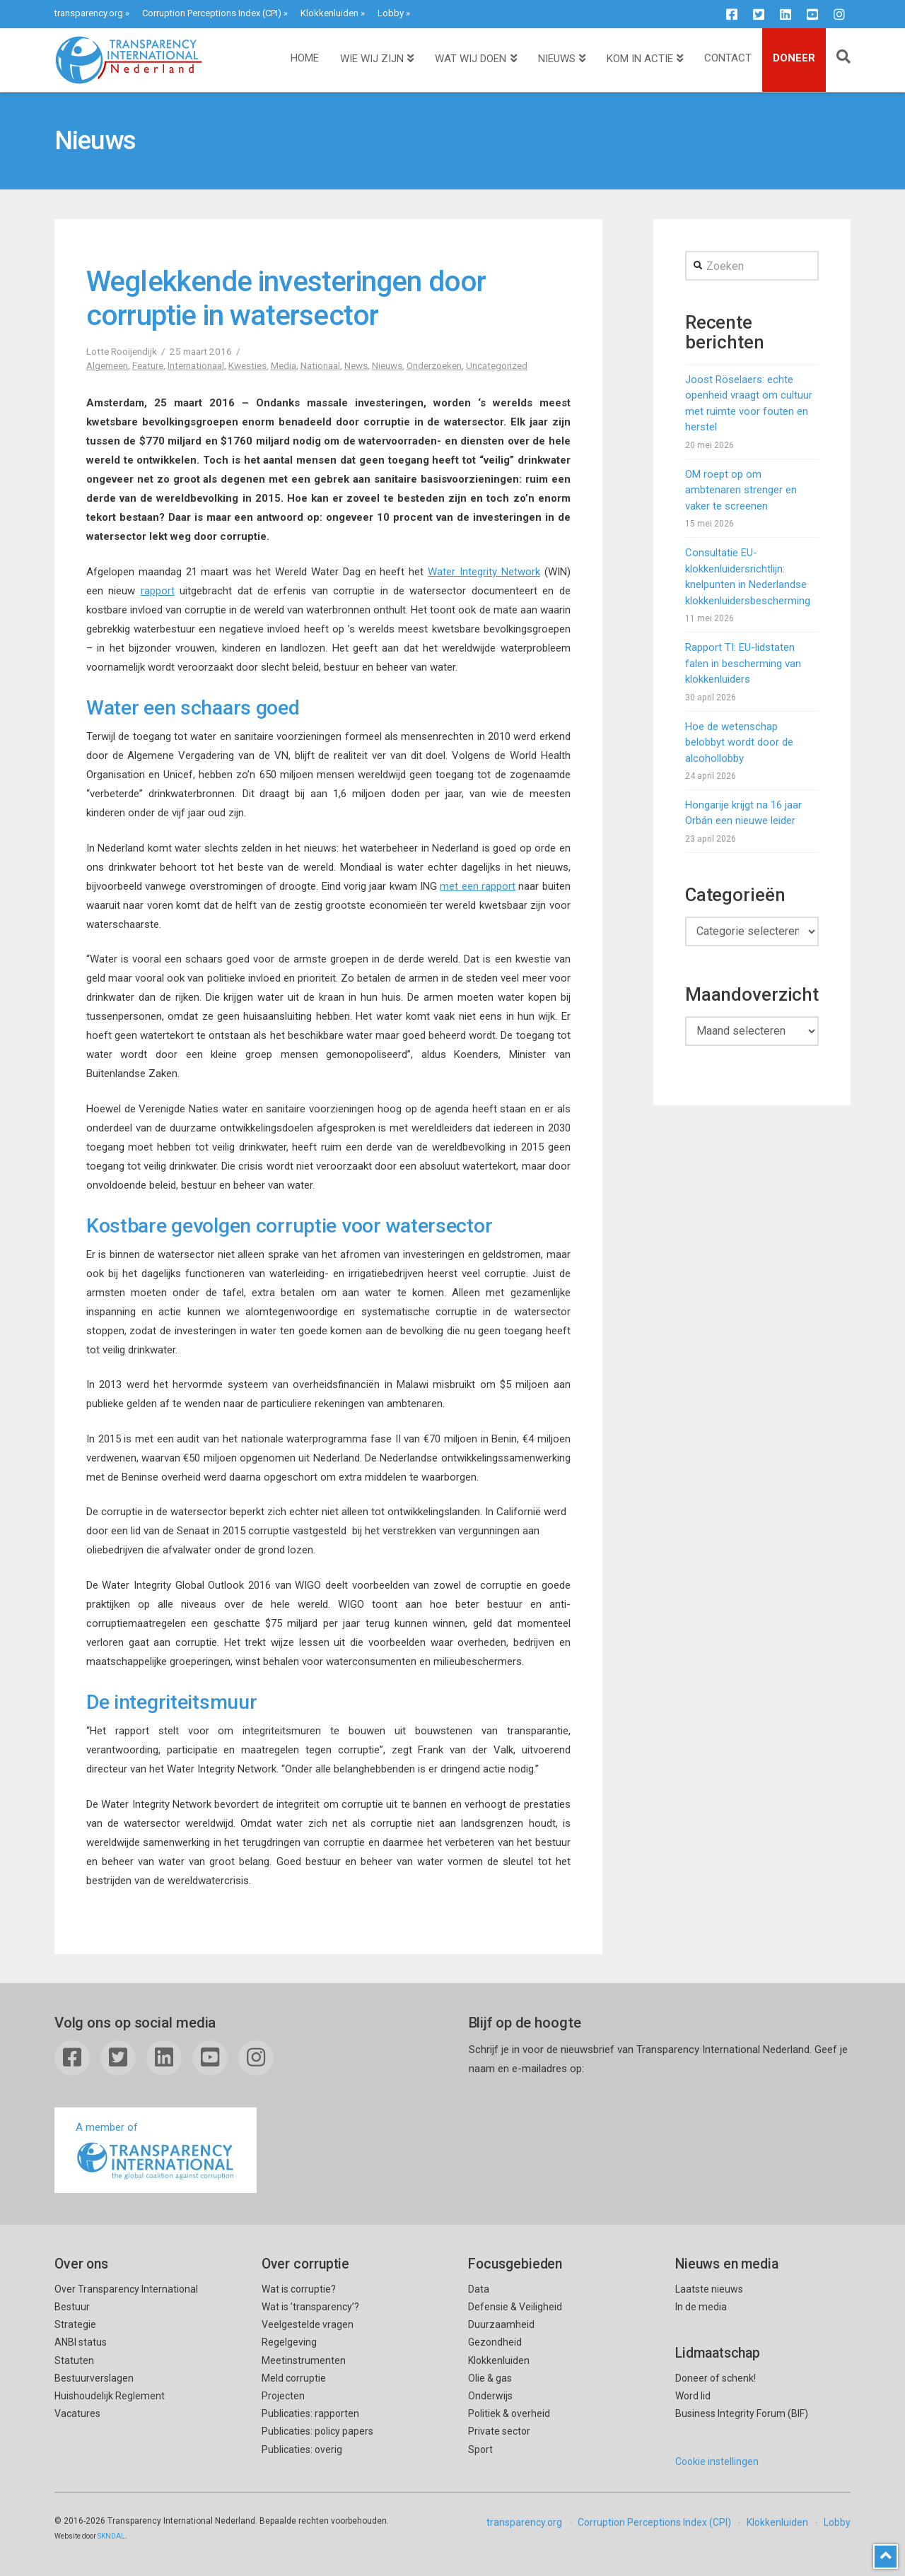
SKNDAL (111, 2536)
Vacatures (77, 2413)
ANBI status (80, 2342)
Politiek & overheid (509, 2413)
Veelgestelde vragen (308, 2324)
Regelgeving (289, 2342)
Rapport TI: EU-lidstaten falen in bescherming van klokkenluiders (743, 663)
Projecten (283, 2395)
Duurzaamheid (501, 2324)
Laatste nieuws (709, 2289)
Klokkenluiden (329, 13)
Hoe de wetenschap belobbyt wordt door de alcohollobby (739, 742)
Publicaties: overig (302, 2449)
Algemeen (107, 365)
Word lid (693, 2395)
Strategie (75, 2324)
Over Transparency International (126, 2289)
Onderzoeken (434, 365)
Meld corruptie (294, 2378)
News (356, 365)
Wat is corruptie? (299, 2289)
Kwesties (247, 365)
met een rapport (477, 886)
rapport (158, 590)
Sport (480, 2449)
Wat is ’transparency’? (310, 2306)
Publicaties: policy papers (317, 2431)
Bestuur (72, 2306)
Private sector (499, 2431)
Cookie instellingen (717, 2461)
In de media (701, 2306)
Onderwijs (490, 2395)
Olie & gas (490, 2378)
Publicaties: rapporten (310, 2413)
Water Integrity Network (484, 571)
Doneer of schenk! (715, 2378)
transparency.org (88, 13)
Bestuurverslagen (94, 2378)
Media (283, 365)
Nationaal (320, 365)
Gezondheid (495, 2342)
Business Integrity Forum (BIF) (741, 2413)
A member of (155, 2151)
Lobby (391, 13)
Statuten (74, 2360)
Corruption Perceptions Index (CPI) (211, 13)
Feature (147, 365)
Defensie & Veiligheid (515, 2306)
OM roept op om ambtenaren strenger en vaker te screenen (741, 490)
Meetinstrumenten (304, 2360)
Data (478, 2289)
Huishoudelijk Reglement (109, 2395)
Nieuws (387, 365)
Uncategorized (496, 365)
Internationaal (196, 365)
